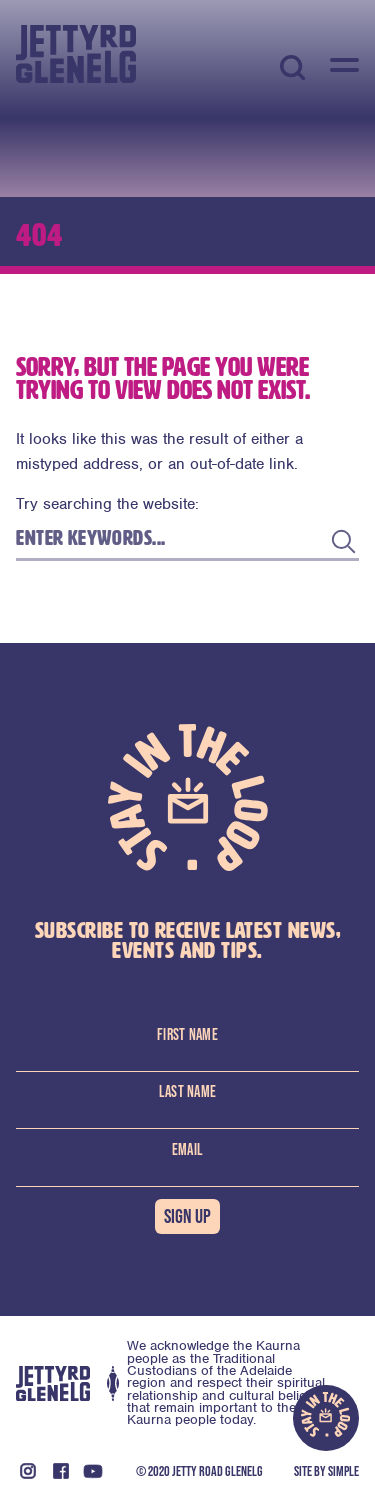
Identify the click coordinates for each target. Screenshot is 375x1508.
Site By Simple (326, 1471)
